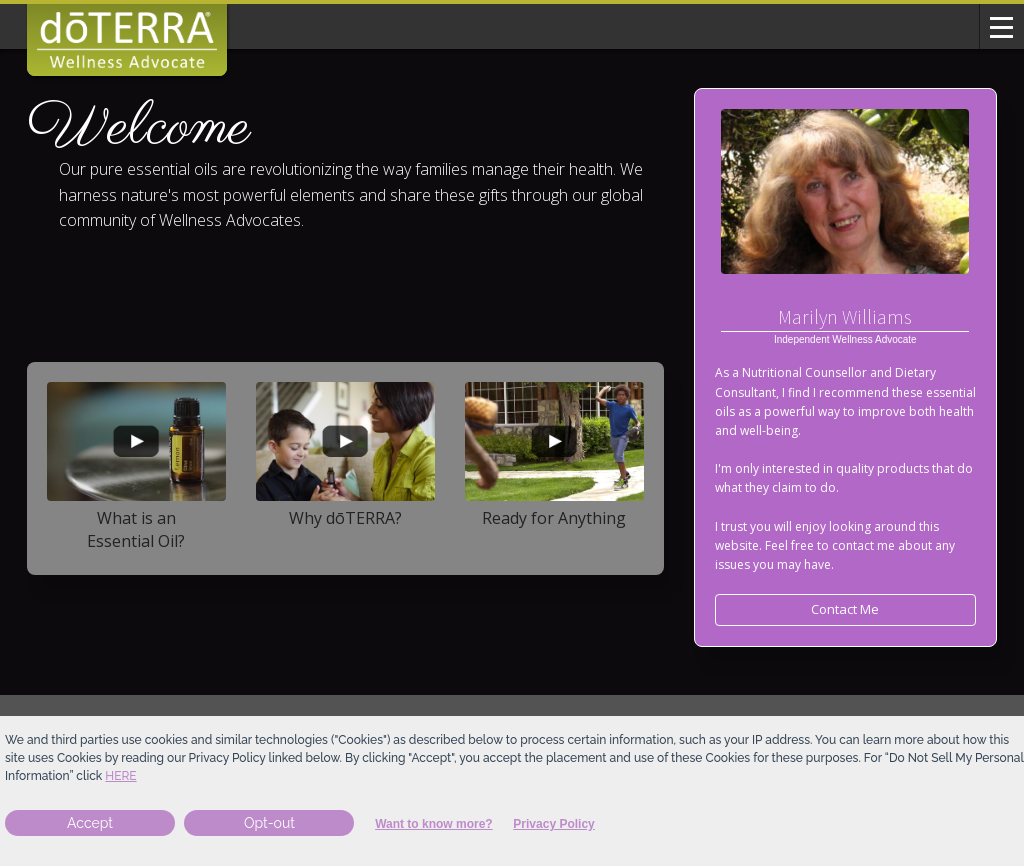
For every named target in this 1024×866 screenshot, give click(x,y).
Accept (90, 823)
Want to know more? (434, 824)
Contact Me (845, 609)
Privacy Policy (553, 824)
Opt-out (269, 823)
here (120, 776)
